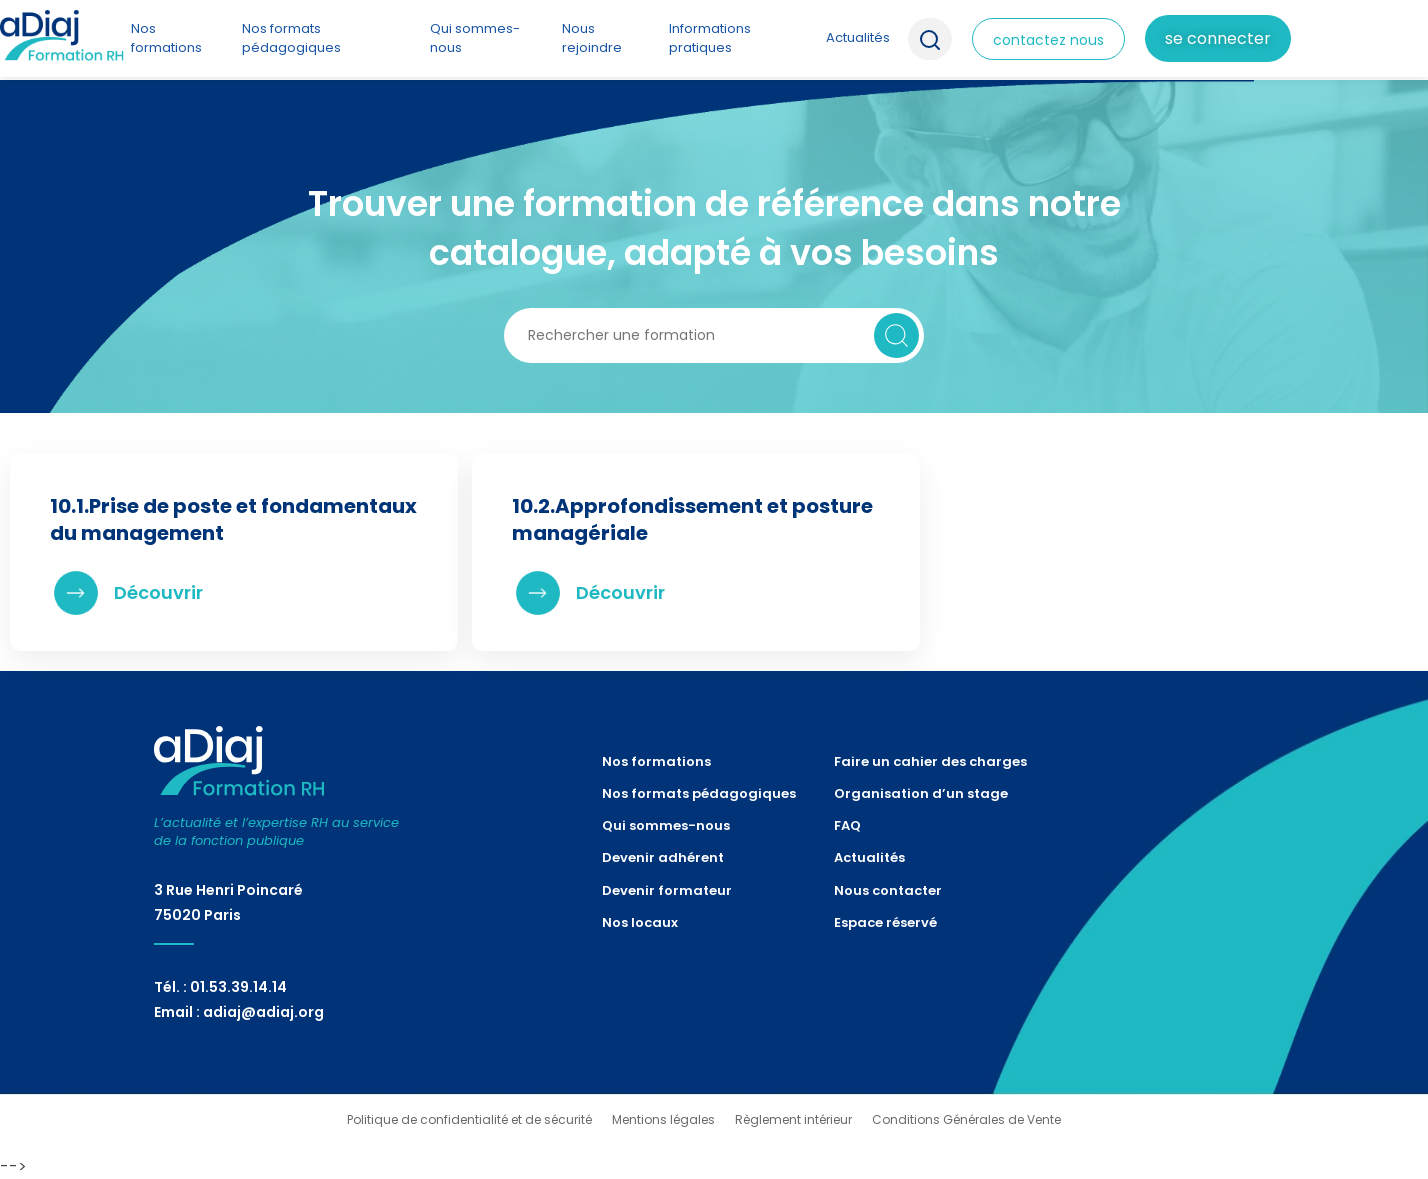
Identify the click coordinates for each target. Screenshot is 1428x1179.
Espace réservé (885, 922)
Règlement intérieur (793, 1119)
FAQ (847, 825)
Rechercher (896, 335)
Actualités (858, 37)
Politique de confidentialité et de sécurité (469, 1119)
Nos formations (166, 37)
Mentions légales (663, 1119)
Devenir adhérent (663, 857)
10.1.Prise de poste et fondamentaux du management (233, 519)
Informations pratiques (710, 37)
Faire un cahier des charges (930, 761)
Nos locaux (640, 922)
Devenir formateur (667, 890)
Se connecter (1218, 38)
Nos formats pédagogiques (291, 37)
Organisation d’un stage (921, 793)
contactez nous (1048, 40)
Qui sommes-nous (475, 37)
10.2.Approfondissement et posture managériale (692, 519)
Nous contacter (888, 890)
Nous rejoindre (592, 37)
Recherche (930, 39)
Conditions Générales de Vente (966, 1119)
